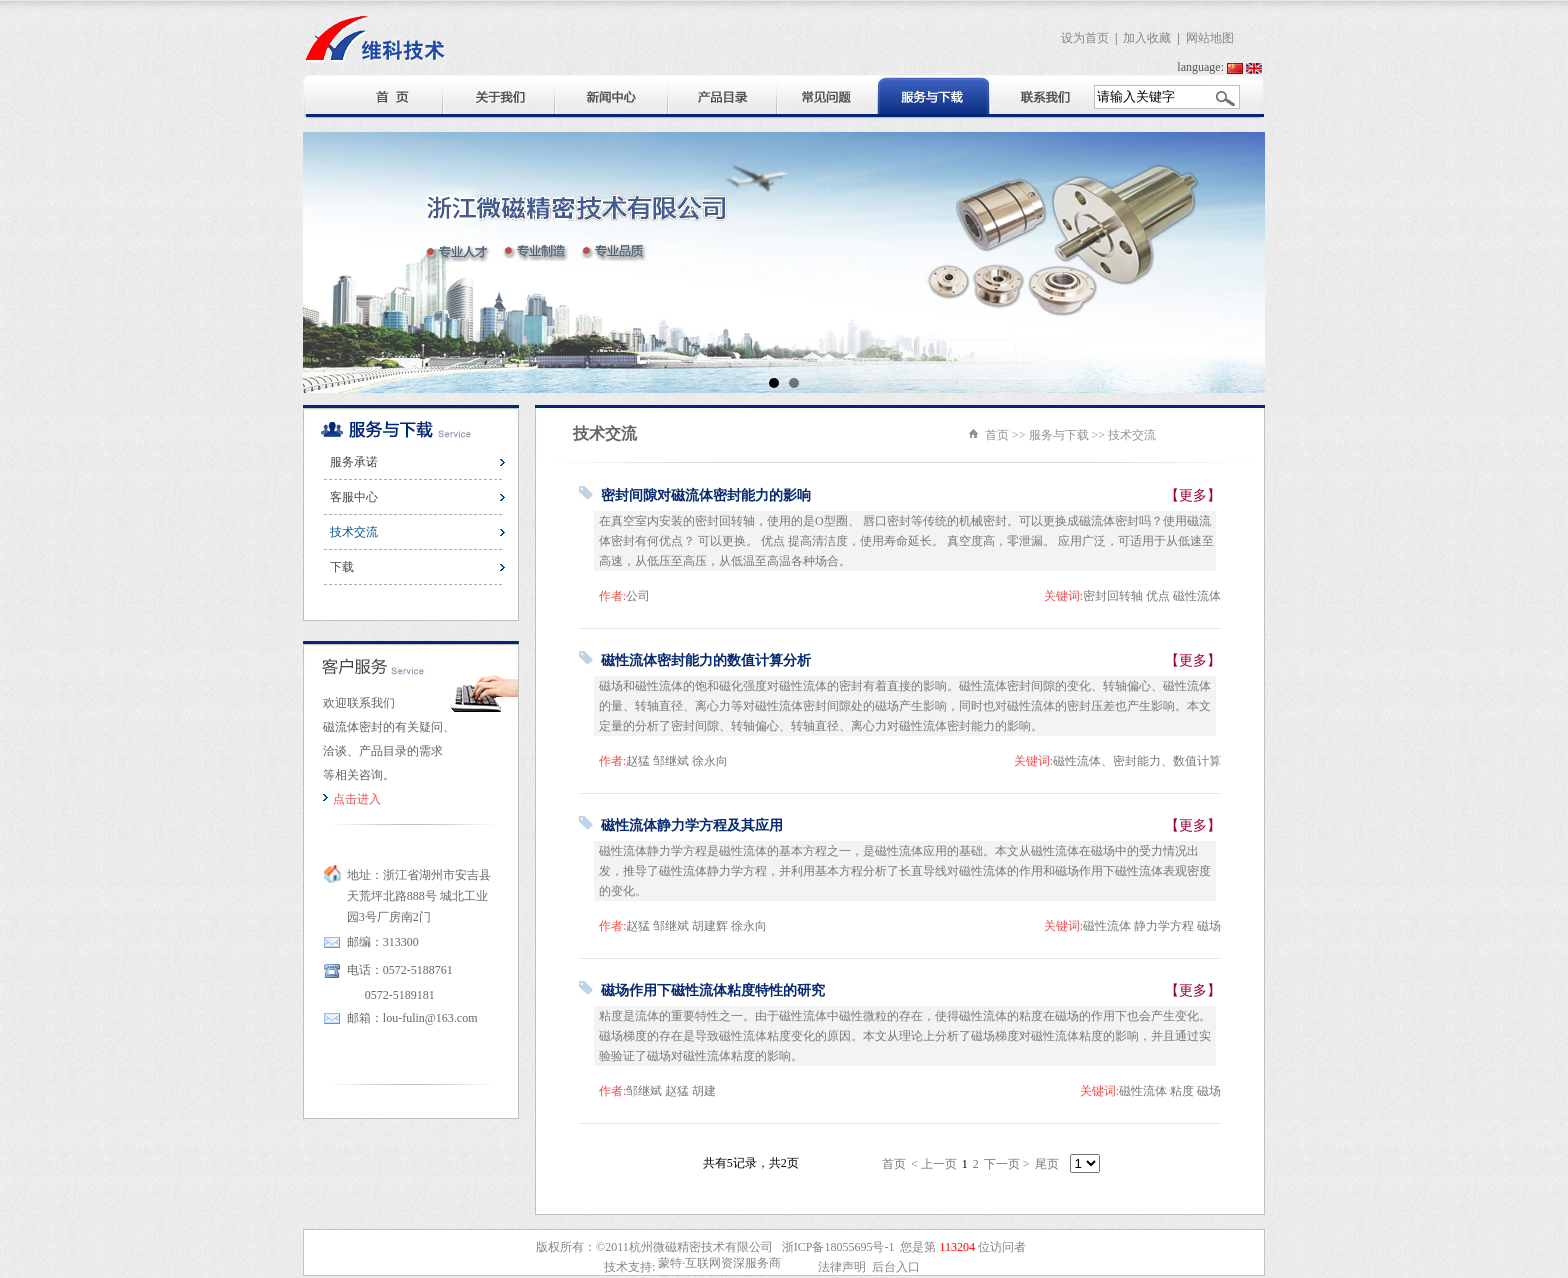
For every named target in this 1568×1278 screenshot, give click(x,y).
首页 (997, 435)
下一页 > (1007, 1164)
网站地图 (1210, 38)
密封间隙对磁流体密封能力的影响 (706, 495)
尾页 (1047, 1164)
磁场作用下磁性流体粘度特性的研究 (713, 990)
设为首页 (1085, 38)
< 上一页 (934, 1164)
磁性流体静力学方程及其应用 (692, 825)
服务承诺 (354, 462)
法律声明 (842, 1267)
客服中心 (354, 497)
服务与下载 (1059, 435)
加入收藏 (1147, 38)
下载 (342, 567)
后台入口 (896, 1267)
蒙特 (670, 1263)
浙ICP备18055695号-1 (838, 1247)
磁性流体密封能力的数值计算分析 (706, 660)
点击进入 (357, 799)
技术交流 (354, 532)
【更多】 (1193, 495)
